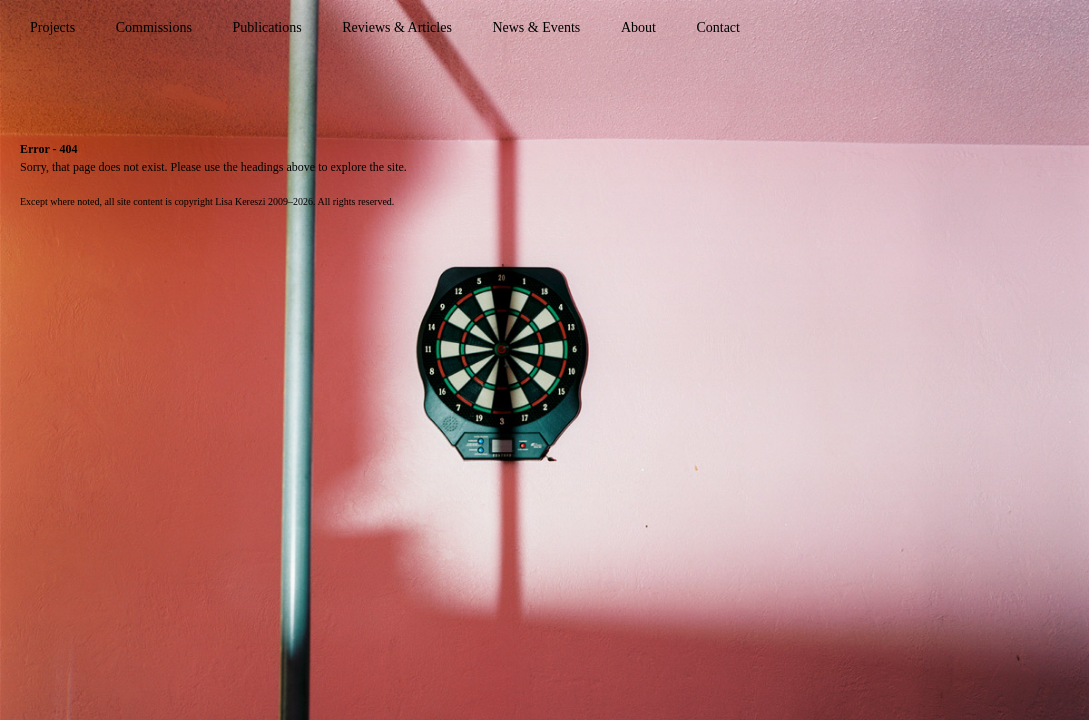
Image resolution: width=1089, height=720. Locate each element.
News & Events (536, 27)
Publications (266, 27)
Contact (718, 27)
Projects (52, 27)
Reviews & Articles (397, 27)
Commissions (154, 27)
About (638, 27)
